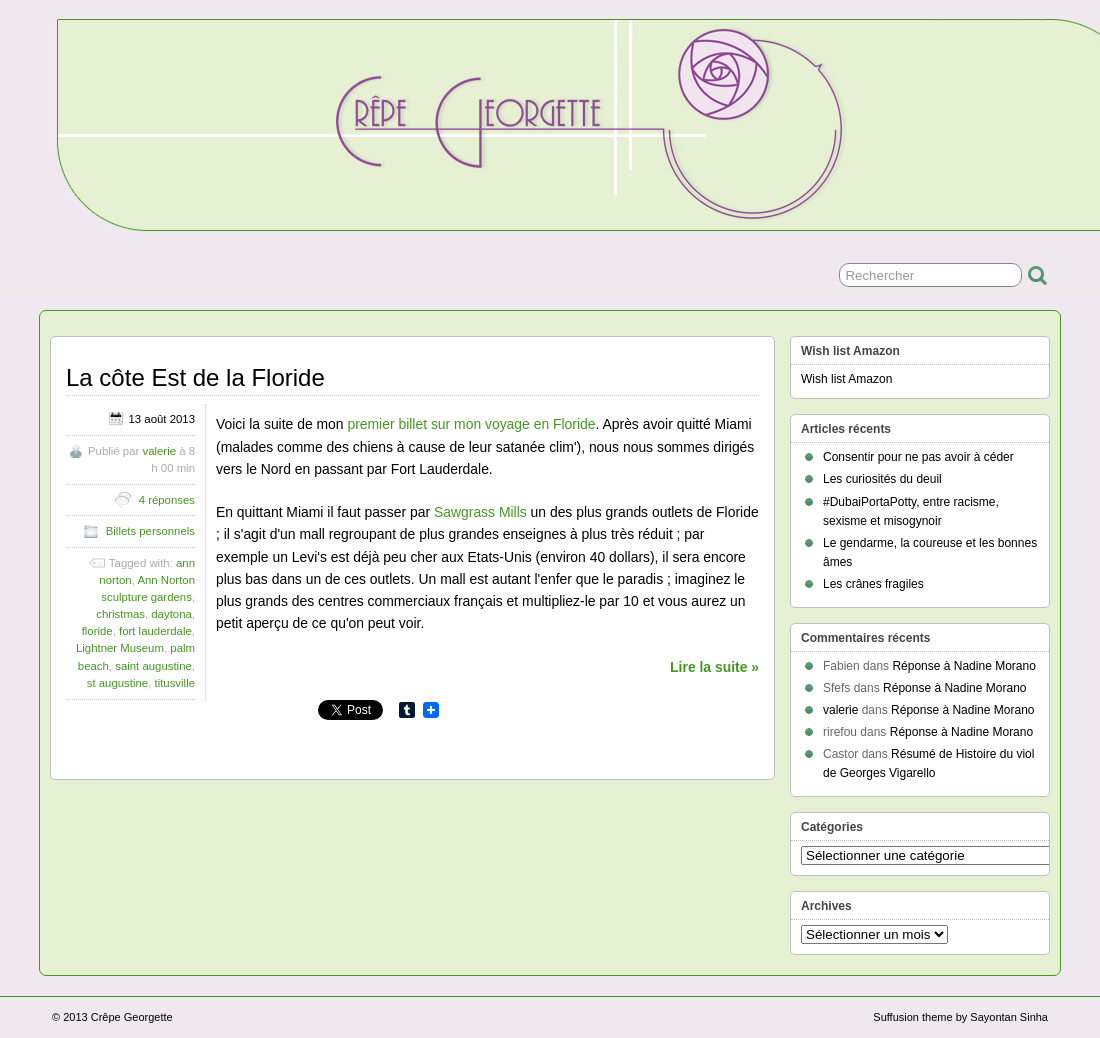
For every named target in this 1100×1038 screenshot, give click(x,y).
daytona (171, 614)
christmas (120, 614)
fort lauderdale (155, 631)
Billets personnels (150, 531)
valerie (159, 451)
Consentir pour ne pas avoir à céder (918, 457)
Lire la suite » (714, 667)
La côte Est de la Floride (195, 377)
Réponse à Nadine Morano (963, 666)
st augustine (117, 683)
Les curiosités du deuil (882, 479)
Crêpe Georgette (132, 1017)
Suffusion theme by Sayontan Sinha (960, 1017)
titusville (174, 683)
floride (97, 631)
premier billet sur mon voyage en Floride (471, 424)
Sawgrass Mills (480, 512)
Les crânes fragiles (873, 584)
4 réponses (167, 500)
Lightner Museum (120, 648)
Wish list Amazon (846, 379)
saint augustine (153, 666)
